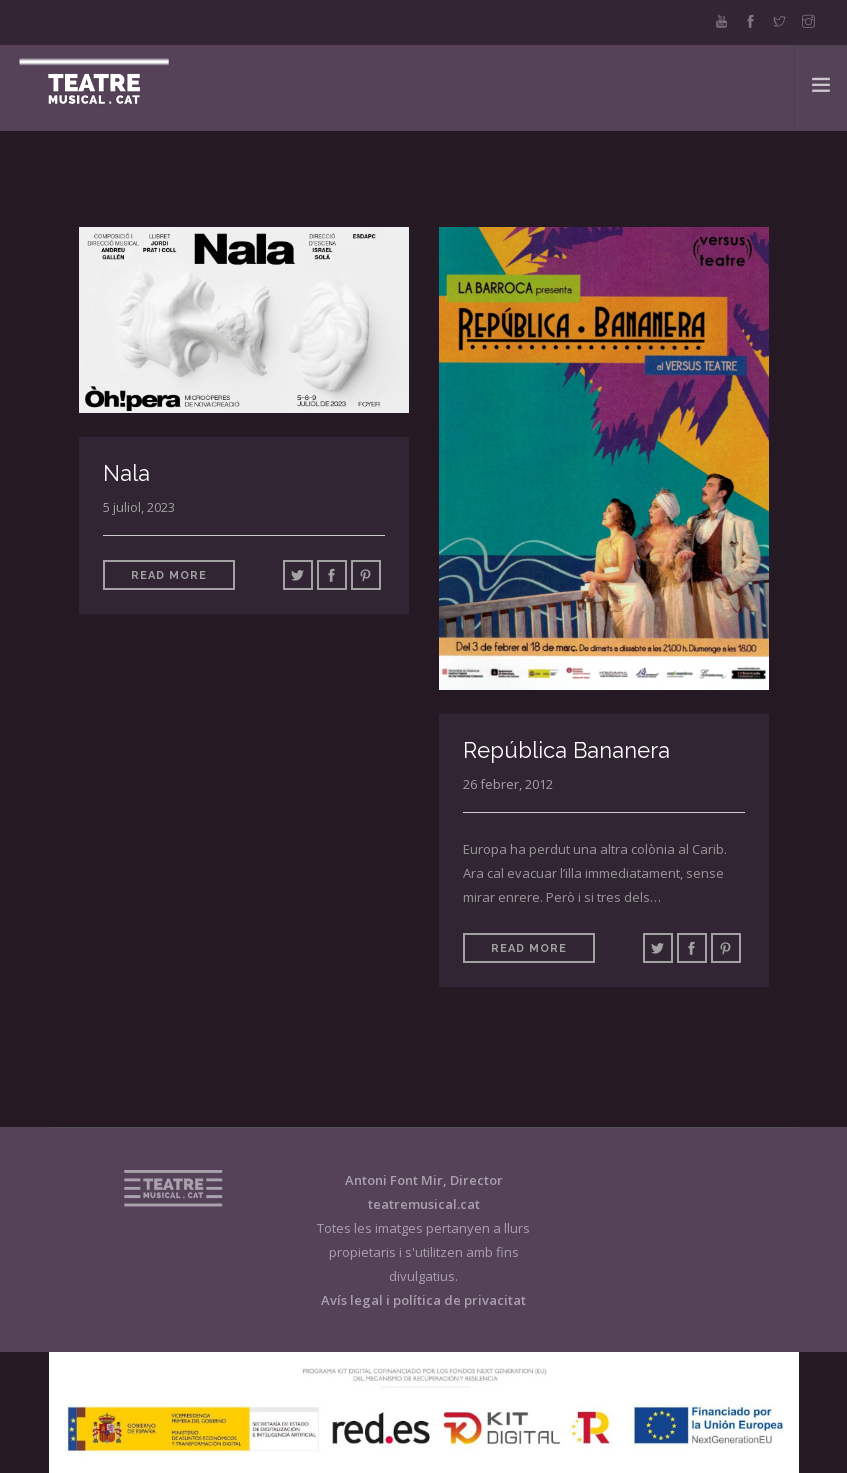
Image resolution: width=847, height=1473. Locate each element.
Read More (169, 575)
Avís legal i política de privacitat (423, 1300)
